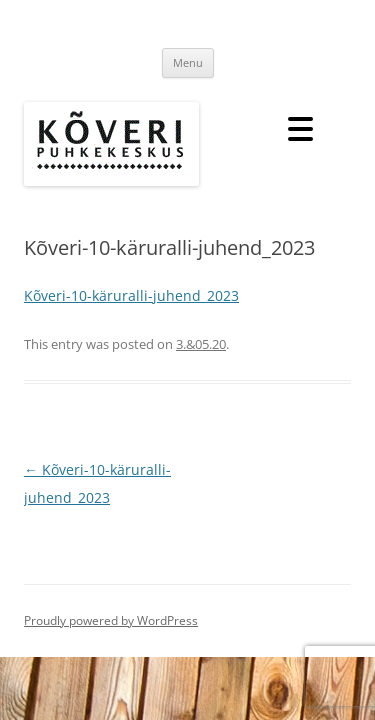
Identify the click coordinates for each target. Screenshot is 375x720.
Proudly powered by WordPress (111, 620)
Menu (188, 62)
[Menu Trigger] (300, 127)
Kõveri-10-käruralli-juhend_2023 (131, 295)
